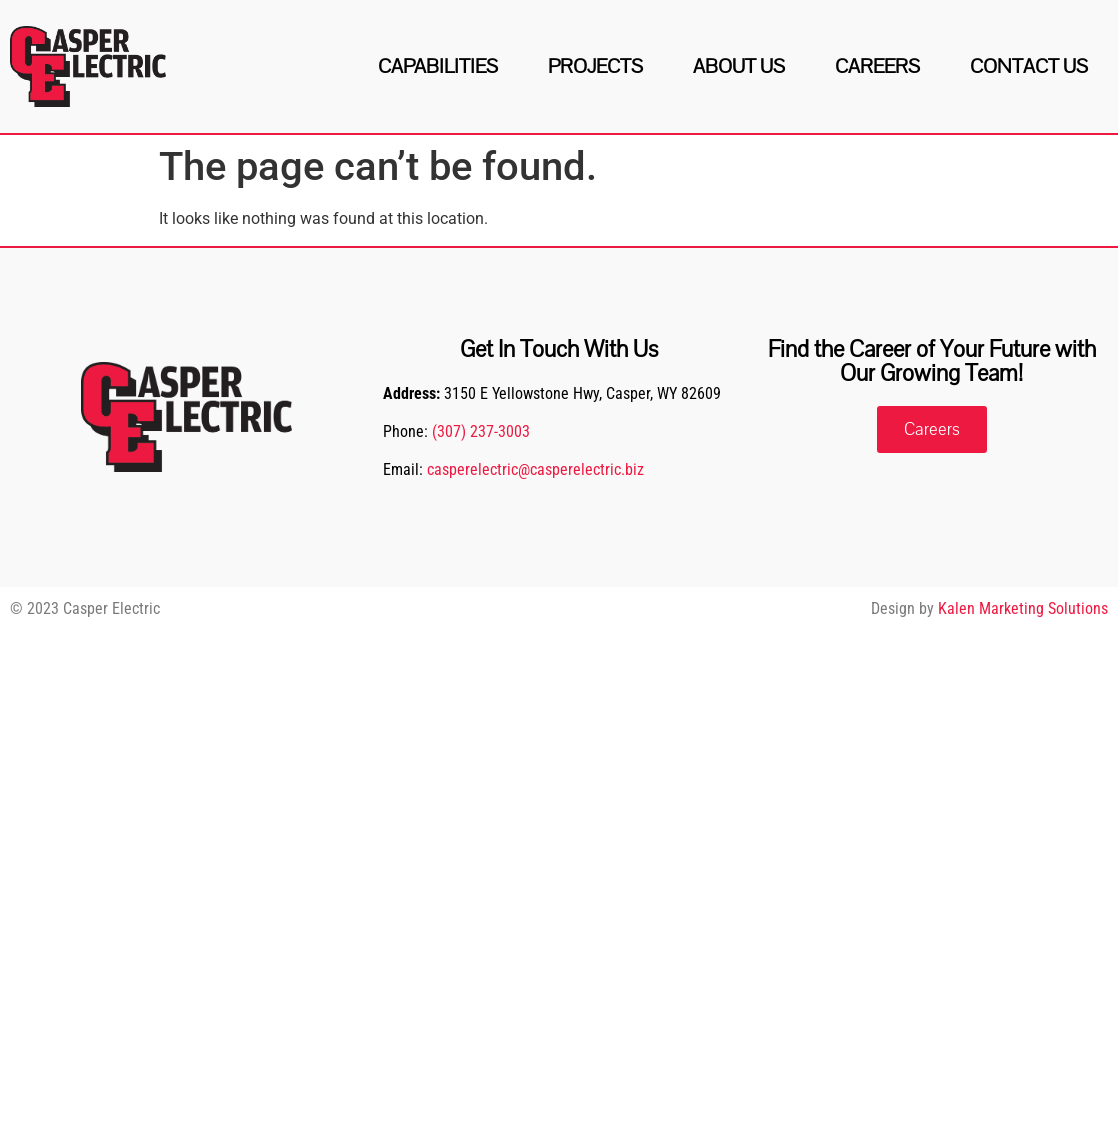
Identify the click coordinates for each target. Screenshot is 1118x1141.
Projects (595, 66)
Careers (877, 66)
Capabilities (438, 66)
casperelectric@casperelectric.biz (535, 469)
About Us (739, 66)
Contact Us (1029, 66)
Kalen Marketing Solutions (1023, 608)
